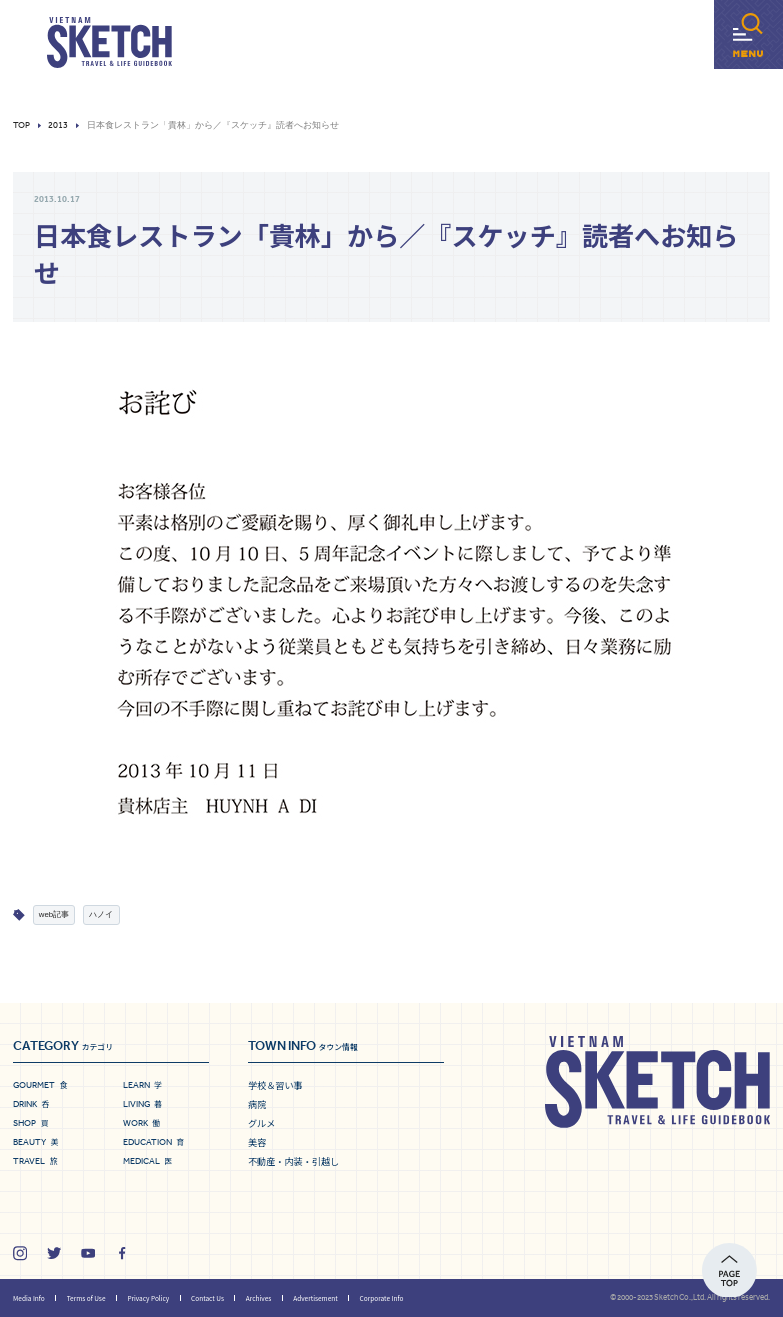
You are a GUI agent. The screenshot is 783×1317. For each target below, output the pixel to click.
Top (21, 125)
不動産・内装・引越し (293, 1161)
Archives (258, 1298)
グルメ (261, 1123)
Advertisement (315, 1298)
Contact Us (207, 1298)
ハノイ (101, 914)
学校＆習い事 (275, 1085)
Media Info (29, 1298)
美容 (257, 1142)
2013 (58, 125)
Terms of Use (86, 1298)
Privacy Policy (148, 1298)
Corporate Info (382, 1298)
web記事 (54, 914)
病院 (257, 1104)
